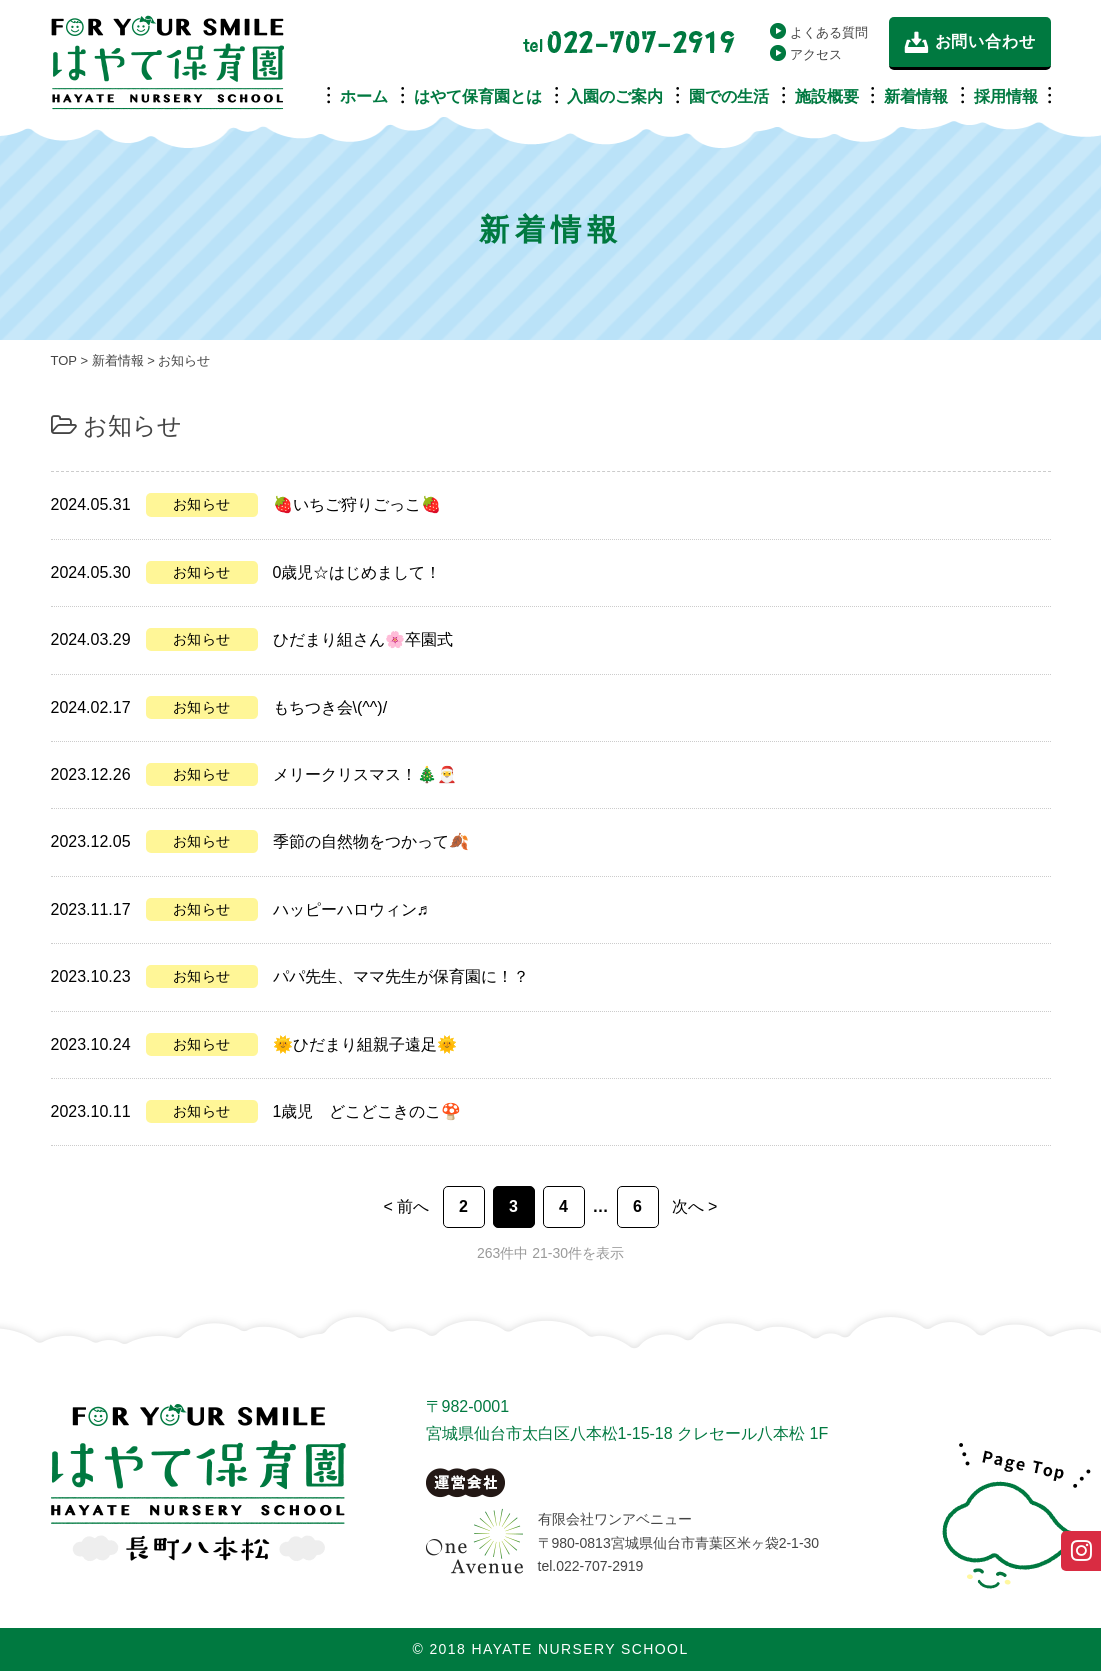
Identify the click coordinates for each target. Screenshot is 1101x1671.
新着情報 (916, 96)
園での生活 (729, 96)
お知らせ (202, 504)
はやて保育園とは (478, 96)
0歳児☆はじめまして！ (357, 572)
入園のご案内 (615, 96)
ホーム (364, 96)
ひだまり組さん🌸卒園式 (363, 639)
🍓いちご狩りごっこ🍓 (357, 504)
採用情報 (1006, 96)
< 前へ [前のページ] (407, 1206)
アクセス (816, 54)
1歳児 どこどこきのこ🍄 (367, 1111)
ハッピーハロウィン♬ (351, 909)
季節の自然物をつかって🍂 (371, 841)
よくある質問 (829, 32)
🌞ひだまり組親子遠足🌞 (365, 1044)
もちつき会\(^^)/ (330, 707)
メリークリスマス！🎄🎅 (365, 774)
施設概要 (827, 96)
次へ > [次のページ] (695, 1206)
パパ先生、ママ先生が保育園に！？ (401, 976)
